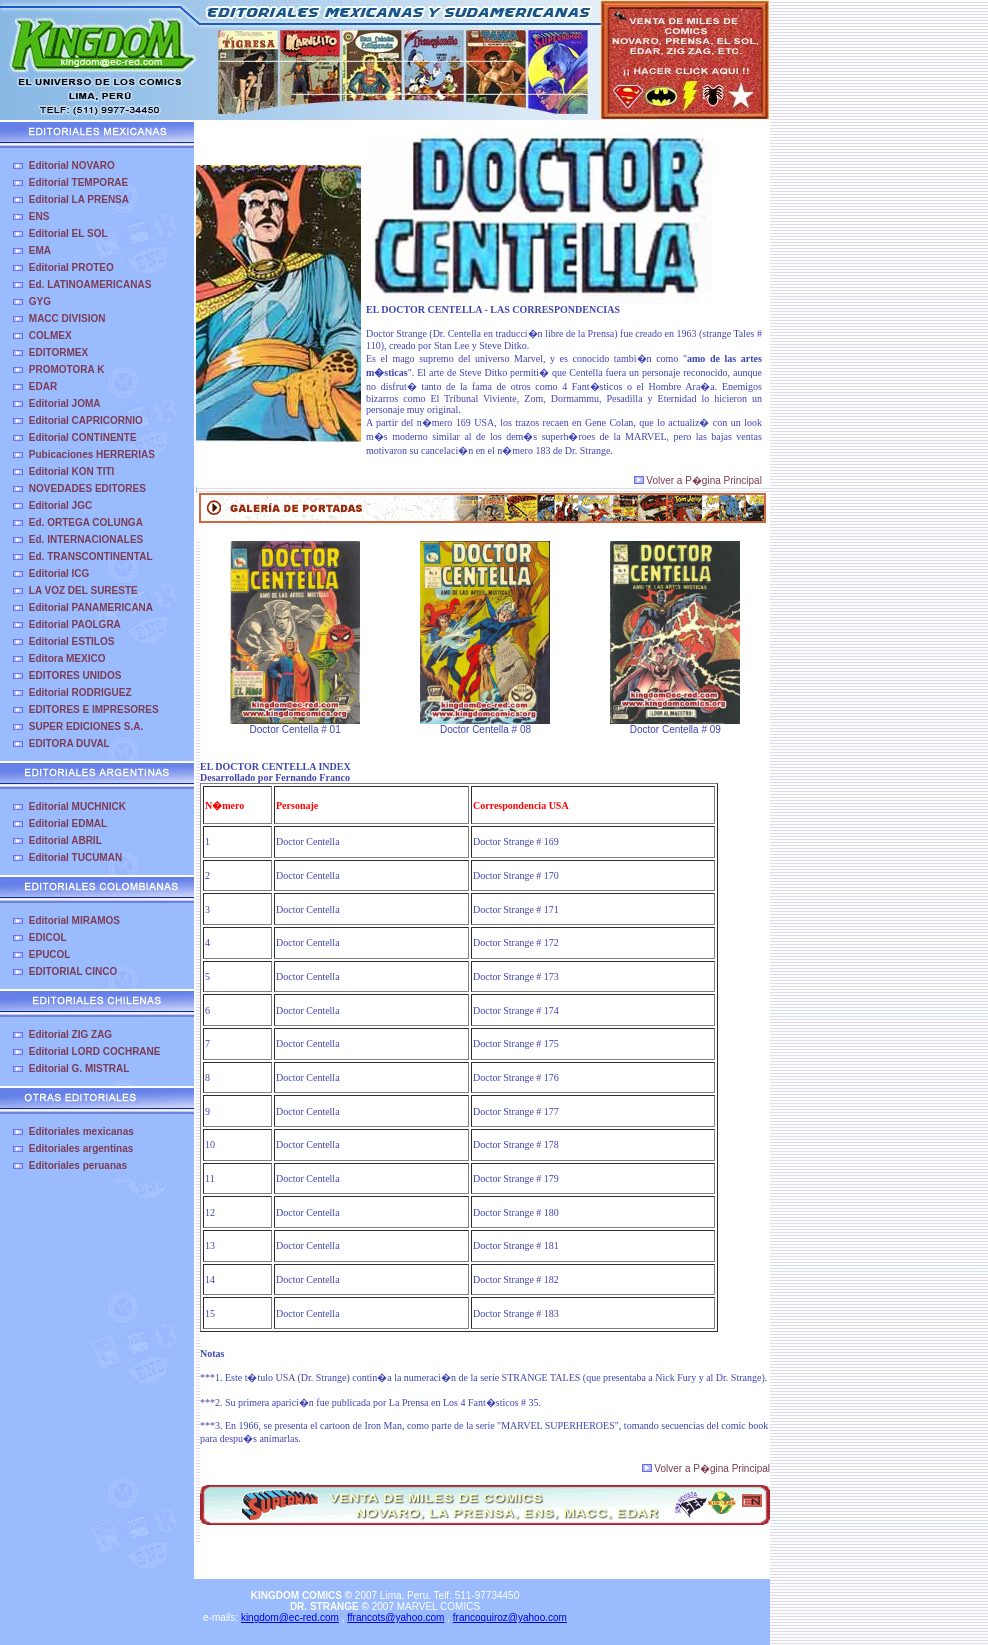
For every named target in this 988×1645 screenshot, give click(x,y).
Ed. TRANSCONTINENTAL (91, 556)
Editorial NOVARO (72, 165)
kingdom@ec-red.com (290, 1617)
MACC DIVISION (67, 318)
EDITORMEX (58, 352)
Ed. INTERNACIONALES (86, 539)
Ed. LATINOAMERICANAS (90, 284)
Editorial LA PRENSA (79, 199)
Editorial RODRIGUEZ (80, 692)
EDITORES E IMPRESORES (94, 709)
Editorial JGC (60, 505)
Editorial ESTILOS (72, 641)
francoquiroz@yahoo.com (510, 1617)
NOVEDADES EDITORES (87, 488)
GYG (40, 301)
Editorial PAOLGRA (75, 624)
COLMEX (50, 335)
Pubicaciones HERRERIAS (92, 454)
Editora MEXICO (67, 658)
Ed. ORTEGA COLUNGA (86, 522)
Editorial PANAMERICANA (91, 607)
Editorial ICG (59, 573)
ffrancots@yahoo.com (395, 1617)
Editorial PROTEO (71, 267)
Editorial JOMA (65, 403)
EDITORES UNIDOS (75, 675)
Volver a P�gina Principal (698, 480)
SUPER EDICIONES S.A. (86, 726)
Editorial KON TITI (72, 471)
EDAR (43, 386)
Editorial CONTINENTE (83, 437)
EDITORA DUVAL (69, 743)
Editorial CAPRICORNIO (86, 420)
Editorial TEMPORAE (78, 182)
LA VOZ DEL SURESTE (83, 590)
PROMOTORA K (67, 369)
